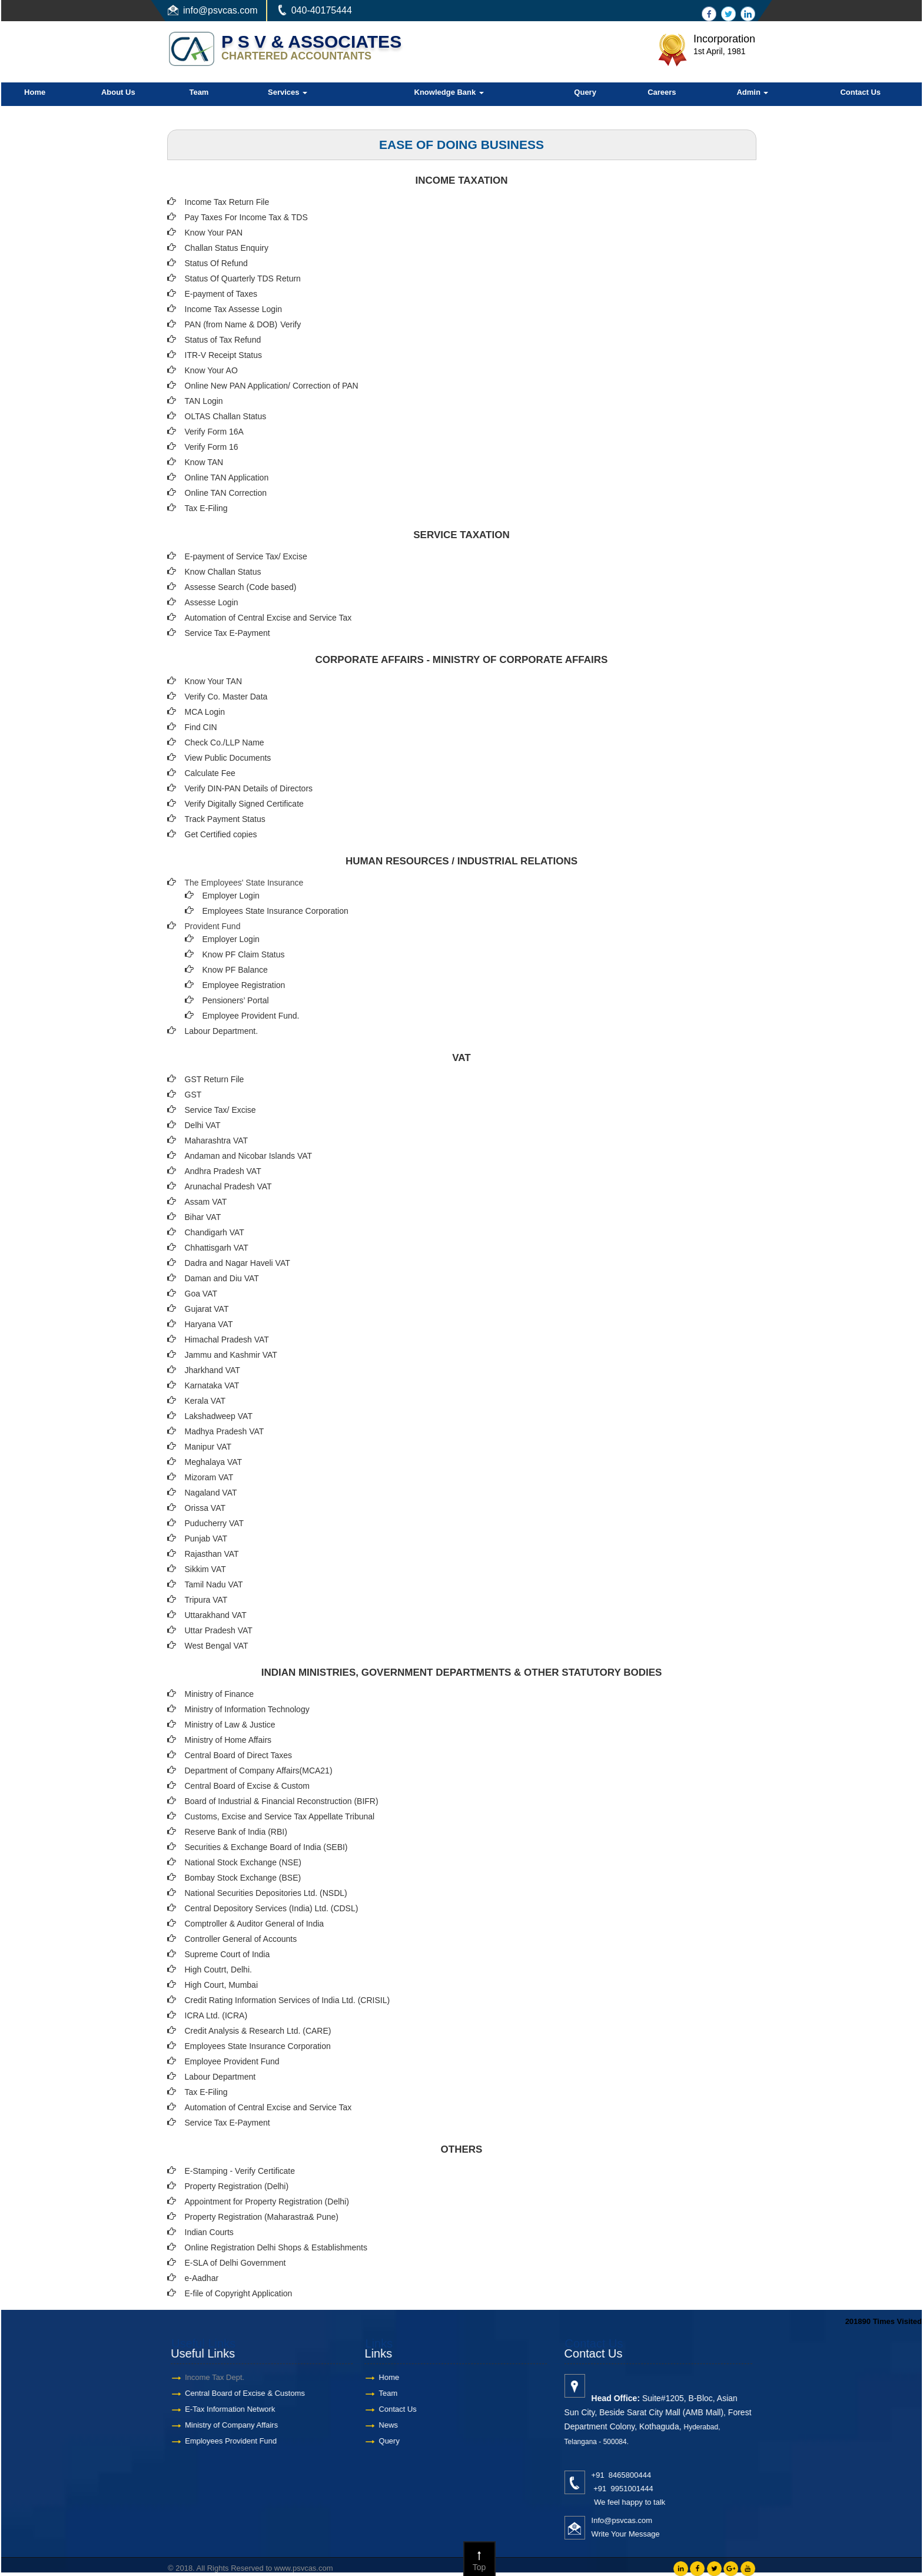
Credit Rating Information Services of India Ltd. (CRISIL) (287, 2000)
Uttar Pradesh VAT (219, 1630)
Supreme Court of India (227, 1954)
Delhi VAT (203, 1125)
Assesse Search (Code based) (241, 587)
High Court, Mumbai (221, 1985)
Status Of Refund (216, 263)
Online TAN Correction (226, 493)
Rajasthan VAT (212, 1554)
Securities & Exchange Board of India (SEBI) (266, 1847)
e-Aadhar (202, 2278)
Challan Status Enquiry (226, 248)
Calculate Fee (210, 773)
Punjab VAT (206, 1538)
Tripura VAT (206, 1599)
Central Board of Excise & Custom (247, 1786)
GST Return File (214, 1079)
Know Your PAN (214, 232)
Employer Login (231, 895)
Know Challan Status (223, 571)
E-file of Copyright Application (239, 2293)
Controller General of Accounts (241, 1939)
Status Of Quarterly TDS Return (243, 278)
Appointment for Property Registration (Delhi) (267, 2201)
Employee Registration (243, 985)
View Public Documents (228, 757)
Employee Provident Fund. (251, 1015)
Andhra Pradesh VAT (223, 1171)
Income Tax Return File (227, 202)
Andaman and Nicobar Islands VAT (249, 1156)
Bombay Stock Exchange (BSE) (243, 1877)
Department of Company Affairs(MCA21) (259, 1770)
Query (585, 92)
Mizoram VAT (209, 1477)
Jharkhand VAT (212, 1370)
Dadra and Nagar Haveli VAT (237, 1263)
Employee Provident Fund (232, 2061)
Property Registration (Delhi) (237, 2186)
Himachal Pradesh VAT (227, 1339)
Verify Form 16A (214, 431)
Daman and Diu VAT (222, 1278)
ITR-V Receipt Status (224, 355)
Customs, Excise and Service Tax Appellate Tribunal (280, 1816)
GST (193, 1094)
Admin (752, 92)
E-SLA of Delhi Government (235, 2262)
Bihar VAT (203, 1217)
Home (34, 92)
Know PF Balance (235, 969)
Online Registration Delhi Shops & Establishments (276, 2247)
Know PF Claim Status (243, 954)
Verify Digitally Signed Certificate (244, 803)
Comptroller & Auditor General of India (254, 1923)
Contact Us (860, 92)
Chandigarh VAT (214, 1232)
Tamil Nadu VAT (214, 1584)
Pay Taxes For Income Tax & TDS (246, 217)
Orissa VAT (205, 1508)
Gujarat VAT (207, 1309)
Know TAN (204, 462)
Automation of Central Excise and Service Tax (268, 617)
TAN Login (204, 401)
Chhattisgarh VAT (216, 1247)
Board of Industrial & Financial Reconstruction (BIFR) (282, 1801)
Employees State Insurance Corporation (275, 911)
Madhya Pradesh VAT (224, 1431)
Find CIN (201, 727)
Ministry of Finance (219, 1694)
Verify (291, 324)
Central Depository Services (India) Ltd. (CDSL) (271, 1908)
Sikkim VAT (205, 1569)
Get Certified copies (221, 834)
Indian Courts (209, 2232)
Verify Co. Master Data (226, 696)
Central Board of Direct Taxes (239, 1755)
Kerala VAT (205, 1400)
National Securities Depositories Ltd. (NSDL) (266, 1893)
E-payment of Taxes (221, 294)
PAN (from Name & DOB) (231, 324)
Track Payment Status (225, 819)
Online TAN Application (227, 477)
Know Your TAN (214, 681)
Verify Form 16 (211, 447)
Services (287, 92)
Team (198, 92)
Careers (662, 92)
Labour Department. (221, 1031)
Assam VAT (206, 1201)
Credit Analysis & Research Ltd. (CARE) (258, 2030)
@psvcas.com (228, 10)
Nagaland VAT (211, 1492)
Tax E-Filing (206, 508)
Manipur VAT (208, 1446)
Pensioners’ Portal (235, 1000)
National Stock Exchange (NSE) (243, 1862)
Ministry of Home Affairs (228, 1740)
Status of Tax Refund (223, 339)
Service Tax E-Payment (227, 633)
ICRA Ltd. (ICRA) (216, 2015)
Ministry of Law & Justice (230, 1724)
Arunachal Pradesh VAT (228, 1186)
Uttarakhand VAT (216, 1615)
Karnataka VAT (212, 1385)
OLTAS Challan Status (226, 416)
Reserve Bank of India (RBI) (236, 1831)
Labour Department (220, 2076)
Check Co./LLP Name (224, 742)
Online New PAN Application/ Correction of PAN (271, 385)
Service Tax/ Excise (220, 1110)
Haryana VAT (209, 1324)
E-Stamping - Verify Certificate (240, 2171)
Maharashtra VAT (216, 1140)
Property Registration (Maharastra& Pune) (261, 2217)
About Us (118, 92)
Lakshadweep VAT (219, 1416)
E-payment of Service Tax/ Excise (246, 556)
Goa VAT (201, 1293)
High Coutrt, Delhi (217, 1969)
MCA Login (205, 712)
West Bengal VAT (216, 1645)
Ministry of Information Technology (247, 1709)
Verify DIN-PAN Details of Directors (249, 788)
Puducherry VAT (214, 1523)
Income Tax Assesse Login (234, 309)
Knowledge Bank (449, 92)
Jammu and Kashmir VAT (231, 1355)
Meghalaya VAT (214, 1462)
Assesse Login (211, 602)
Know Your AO (211, 370)
